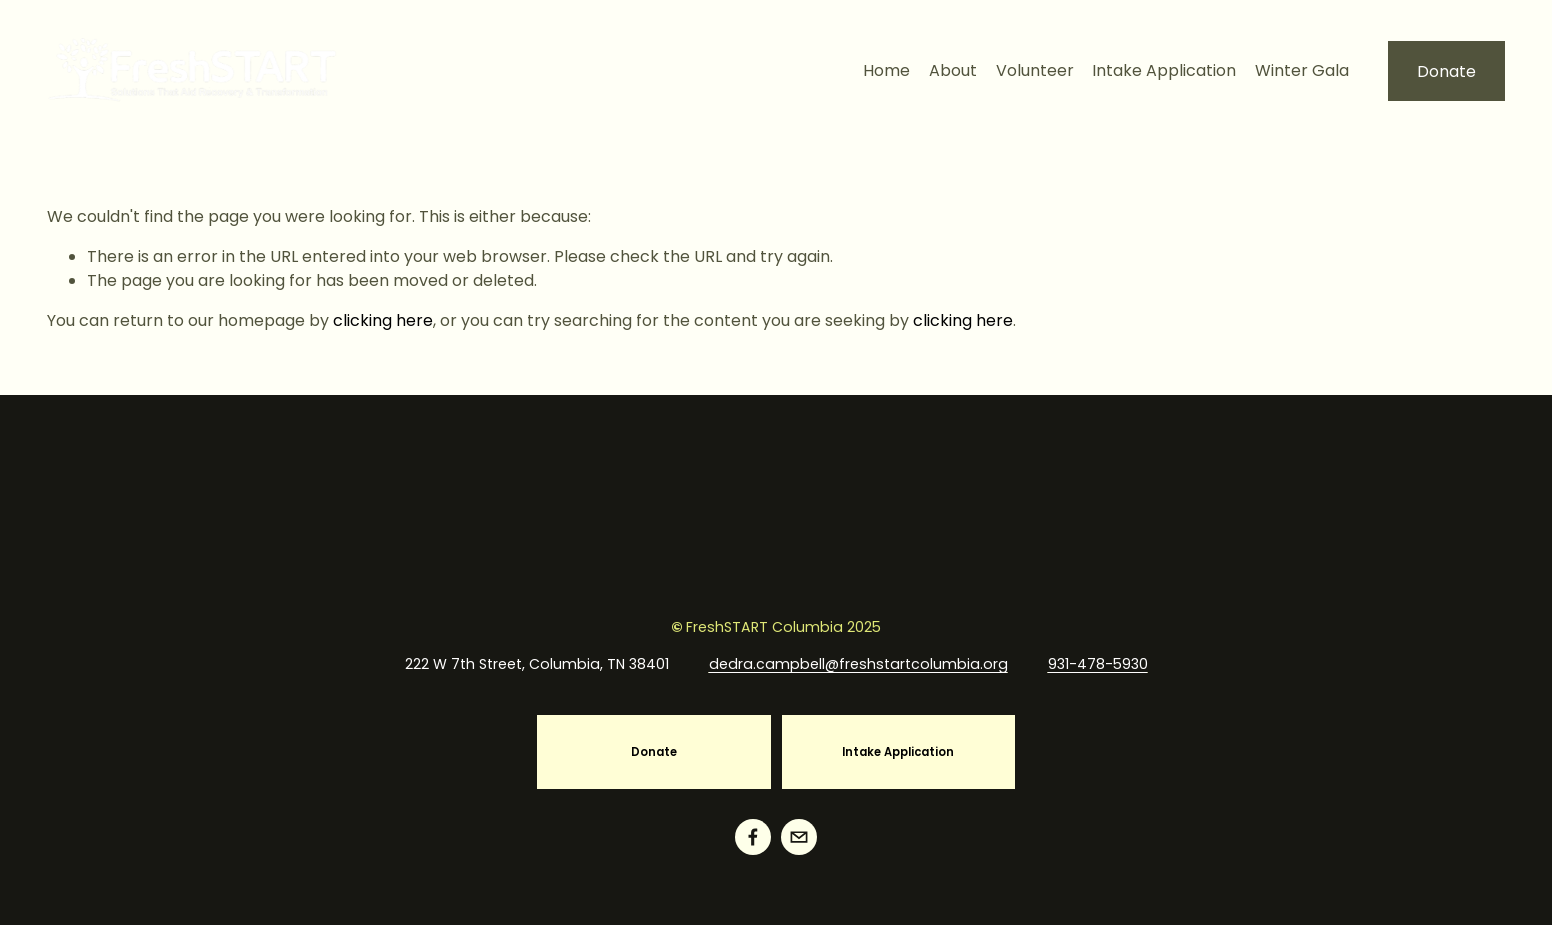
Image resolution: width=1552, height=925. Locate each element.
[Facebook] (753, 837)
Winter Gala (1302, 70)
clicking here (383, 320)
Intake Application (1164, 70)
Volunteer (1035, 70)
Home (886, 70)
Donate (1446, 71)
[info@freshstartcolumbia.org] (799, 837)
